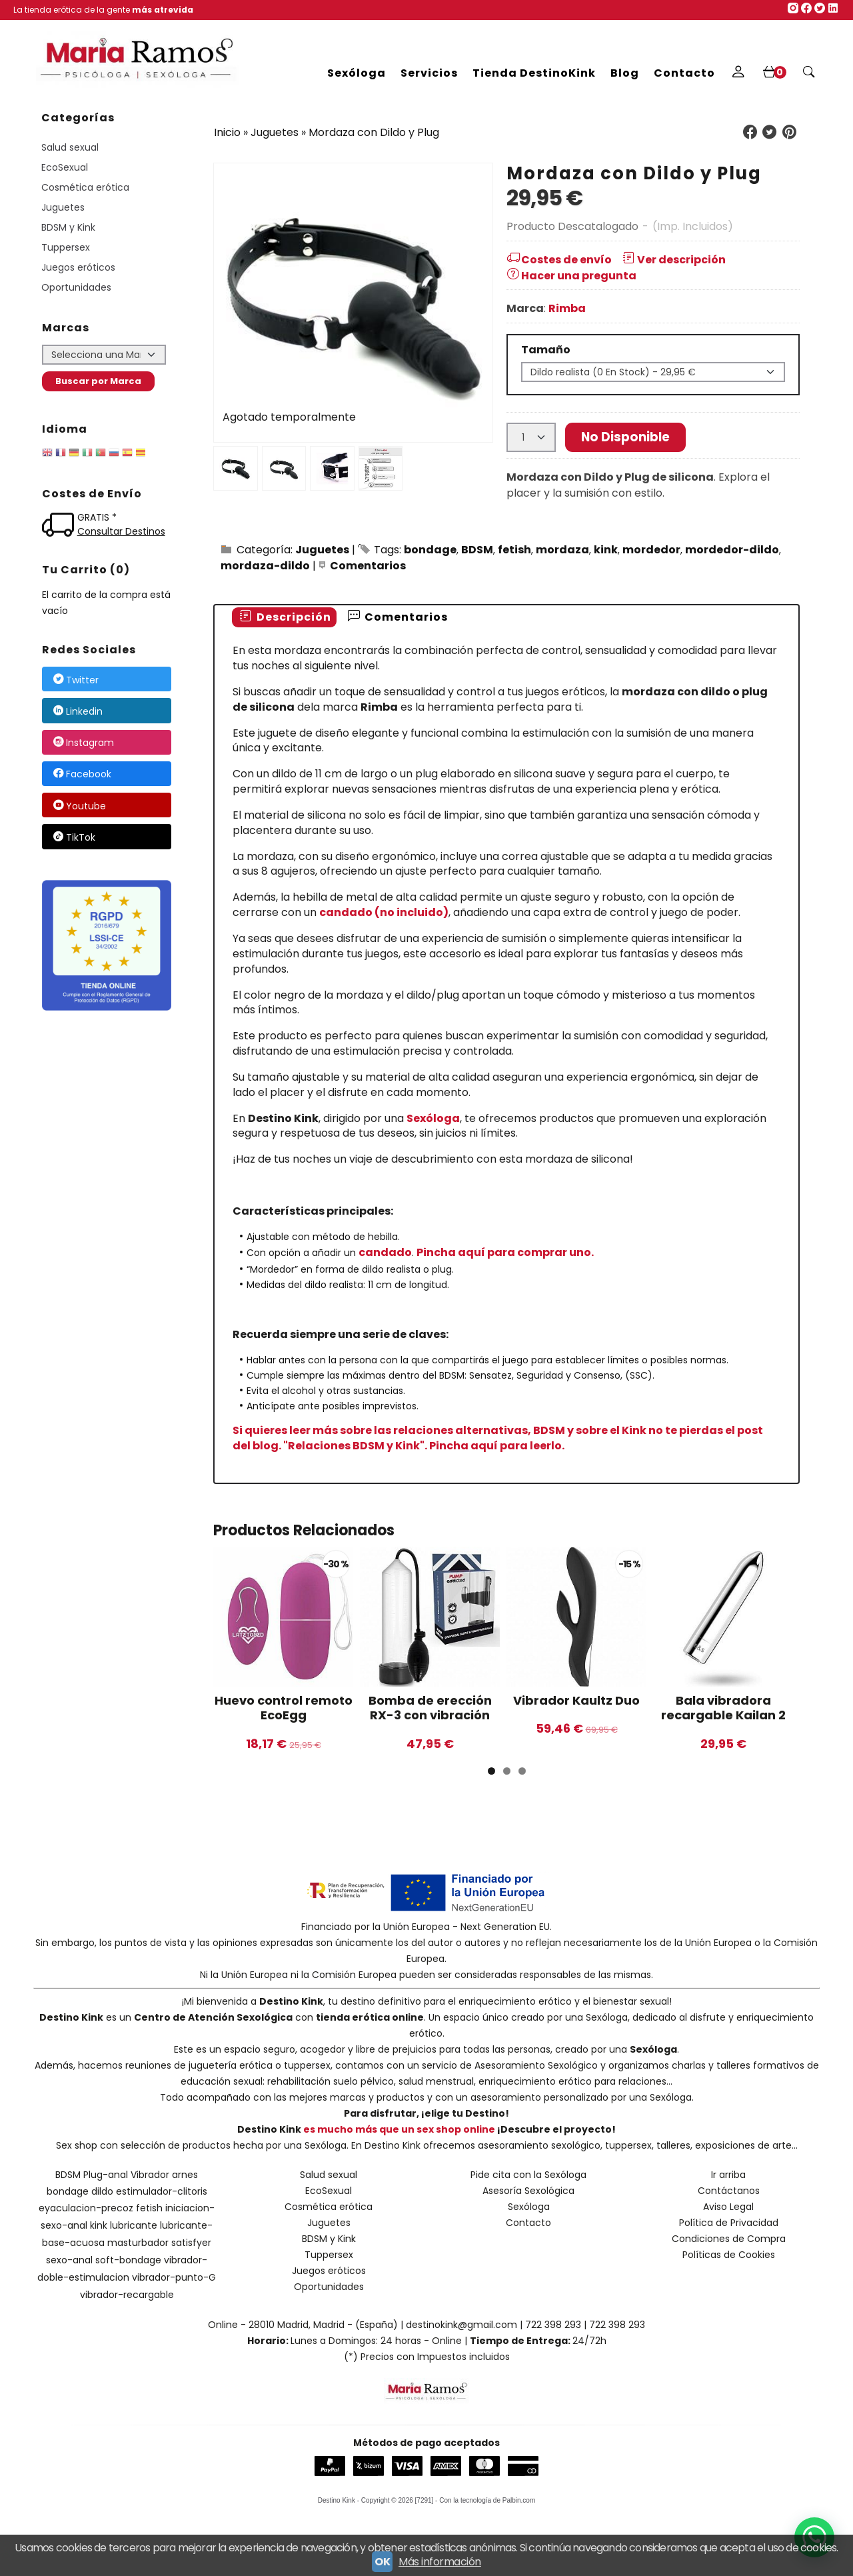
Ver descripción (673, 259)
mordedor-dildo (732, 549)
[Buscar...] (809, 73)
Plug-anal (105, 2174)
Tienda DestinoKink (534, 73)
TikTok (73, 837)
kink (606, 549)
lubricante (133, 2225)
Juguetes (63, 207)
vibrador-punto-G (174, 2277)
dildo (102, 2191)
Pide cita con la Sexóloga (528, 2174)
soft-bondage (128, 2260)
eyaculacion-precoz (86, 2208)
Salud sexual (70, 147)
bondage (430, 549)
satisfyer (191, 2242)
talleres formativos (760, 2065)
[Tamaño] (653, 372)
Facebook (81, 774)
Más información (440, 2561)
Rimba (567, 308)
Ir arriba (728, 2174)
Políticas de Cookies (728, 2254)
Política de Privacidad (728, 2222)
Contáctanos (729, 2190)
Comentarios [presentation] (397, 617)
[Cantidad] (531, 437)
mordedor (651, 549)
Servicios (429, 73)
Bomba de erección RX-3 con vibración (430, 1708)
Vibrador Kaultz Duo (576, 1700)
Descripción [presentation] (284, 617)
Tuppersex (65, 247)
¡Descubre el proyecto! (556, 2129)
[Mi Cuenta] (738, 73)
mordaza (562, 549)
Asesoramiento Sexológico (536, 2065)
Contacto (684, 73)
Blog (624, 73)
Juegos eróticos (78, 267)
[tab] (284, 617)
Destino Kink (291, 2001)
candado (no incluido (381, 912)
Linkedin (77, 711)
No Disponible (625, 437)
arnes (185, 2174)
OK (382, 2561)
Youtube (78, 806)
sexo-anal (69, 2260)
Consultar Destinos (121, 531)
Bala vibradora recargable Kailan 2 (723, 1708)
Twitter (75, 680)
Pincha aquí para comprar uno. (505, 1252)
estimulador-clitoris (161, 2191)
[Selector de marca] (104, 355)
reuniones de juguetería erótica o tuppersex (228, 2065)
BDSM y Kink (68, 227)
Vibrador (150, 2174)
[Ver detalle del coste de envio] (59, 526)
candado (385, 1252)
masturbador (138, 2242)
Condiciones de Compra (729, 2238)
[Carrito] (774, 73)
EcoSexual (64, 167)
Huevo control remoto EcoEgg (284, 1708)
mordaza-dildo (265, 565)
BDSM (477, 549)
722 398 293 (553, 2324)
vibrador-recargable (127, 2294)
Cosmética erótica (85, 187)
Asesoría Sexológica (528, 2190)
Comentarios (368, 565)
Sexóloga (356, 73)
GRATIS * (97, 517)
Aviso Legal (728, 2206)
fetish (514, 549)
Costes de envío (558, 259)
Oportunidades (76, 287)
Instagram (82, 742)
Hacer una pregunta (570, 275)
